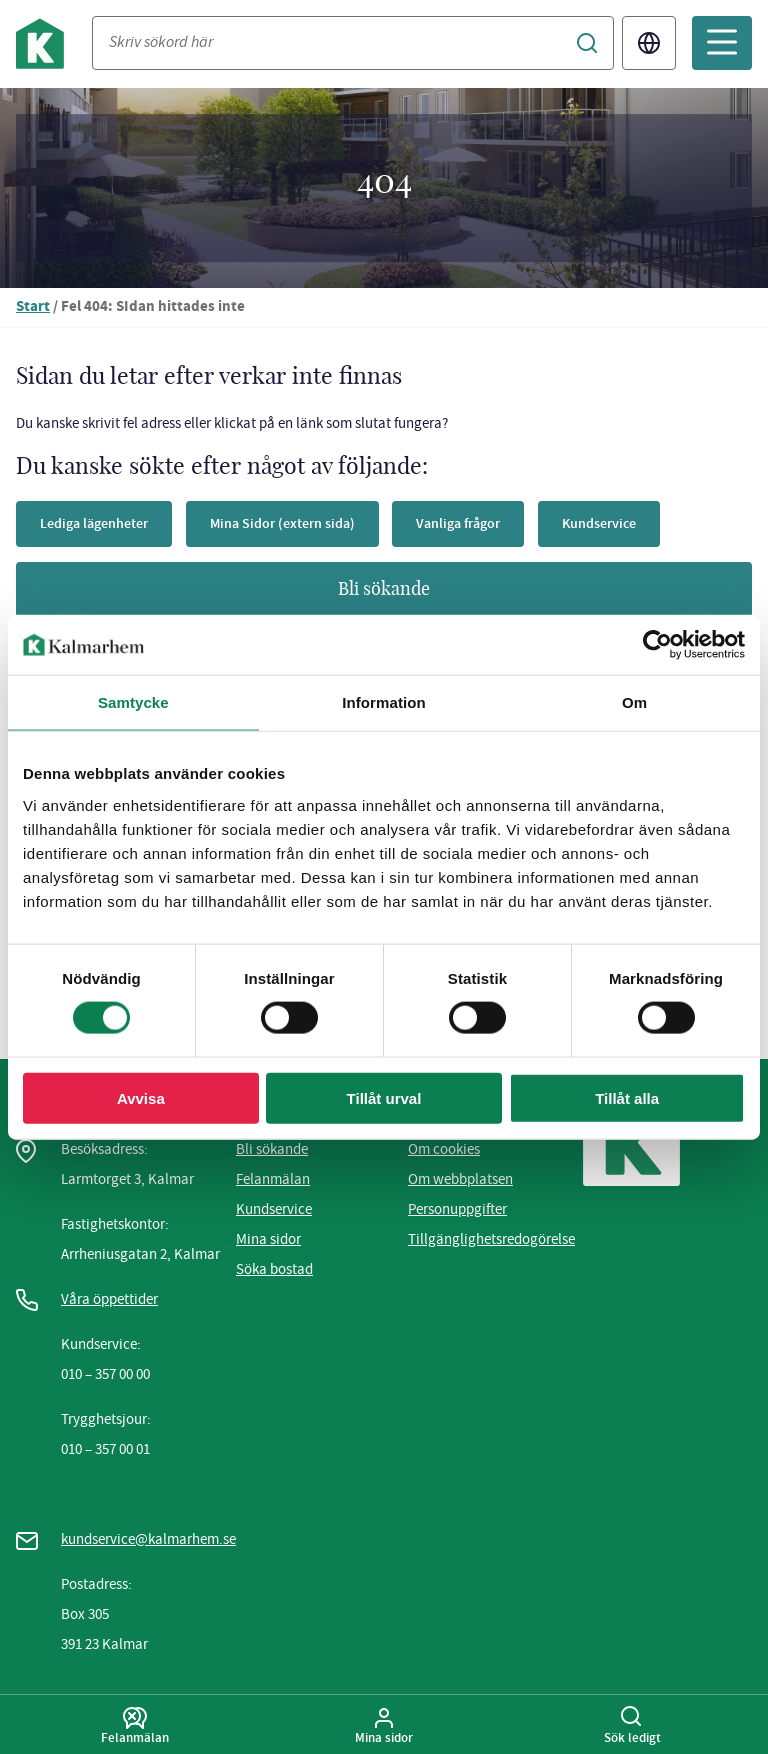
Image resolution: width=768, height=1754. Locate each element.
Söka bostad (274, 1269)
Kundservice (599, 523)
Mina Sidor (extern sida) (282, 523)
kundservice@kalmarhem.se (148, 1539)
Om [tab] (634, 702)
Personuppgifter (457, 1209)
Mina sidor (268, 1239)
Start (33, 307)
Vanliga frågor (458, 523)
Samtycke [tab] (133, 702)
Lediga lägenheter (94, 523)
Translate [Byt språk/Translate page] (649, 43)
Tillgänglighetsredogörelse (491, 1239)
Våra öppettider (109, 1299)
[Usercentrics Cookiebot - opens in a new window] (657, 645)
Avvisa (141, 1097)
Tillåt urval (384, 1097)
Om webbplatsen (460, 1179)
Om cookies (444, 1149)
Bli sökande (384, 590)
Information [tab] (384, 702)
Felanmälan (273, 1179)
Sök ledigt (632, 1726)
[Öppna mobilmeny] (722, 43)
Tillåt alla (627, 1097)
